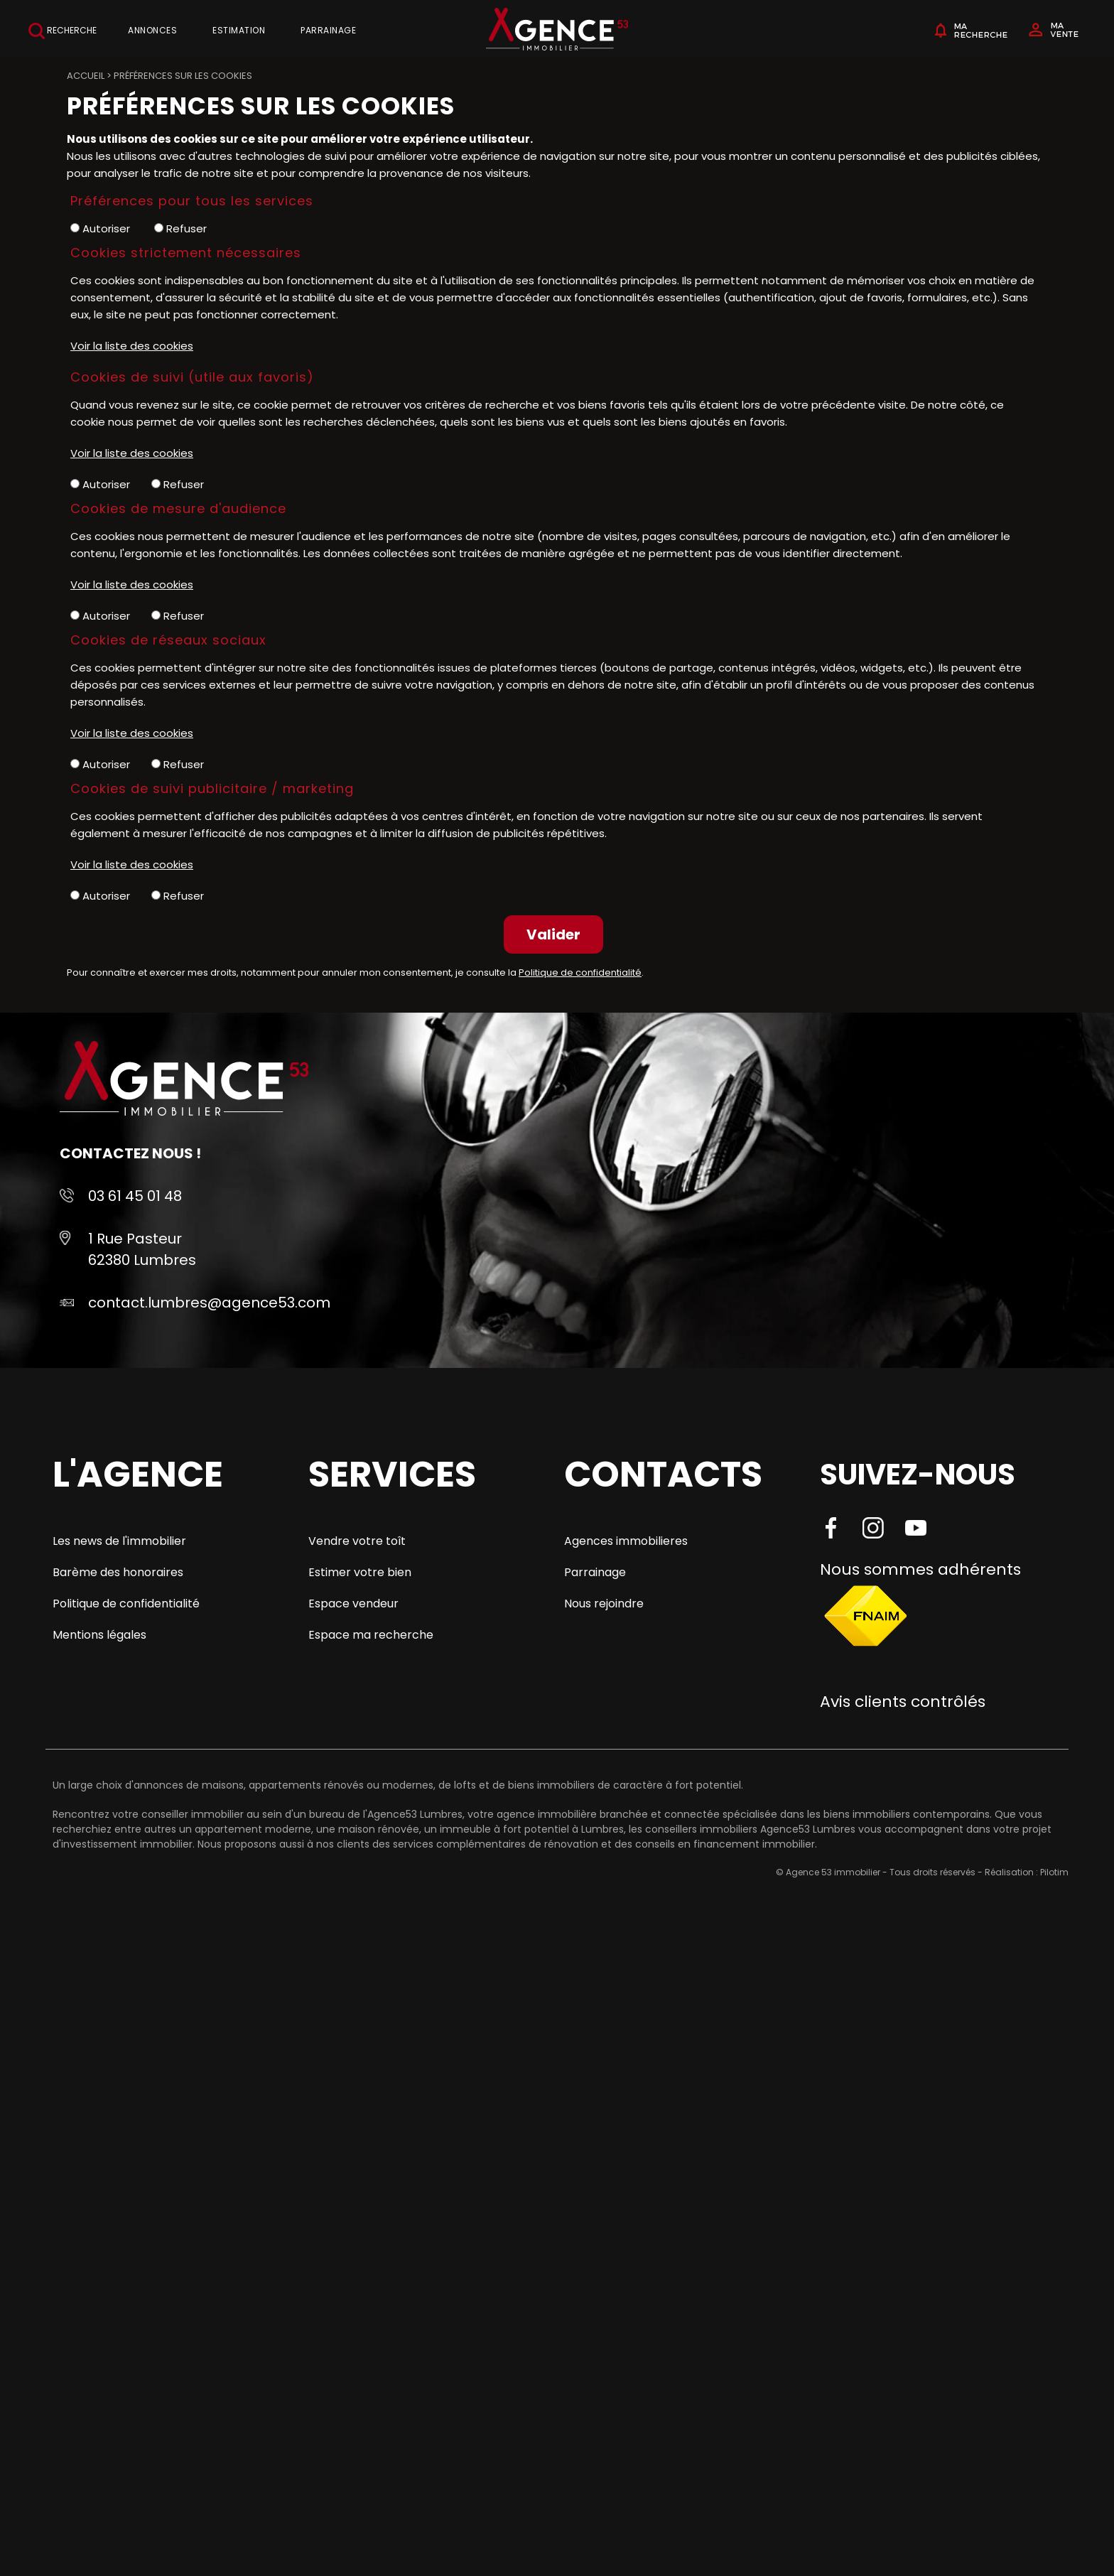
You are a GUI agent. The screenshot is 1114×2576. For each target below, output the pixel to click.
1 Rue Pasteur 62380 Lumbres (142, 1249)
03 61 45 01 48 (135, 1196)
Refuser (180, 228)
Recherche (62, 31)
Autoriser (100, 228)
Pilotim (1054, 1872)
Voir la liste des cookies (131, 345)
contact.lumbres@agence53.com (209, 1303)
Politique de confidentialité (580, 972)
